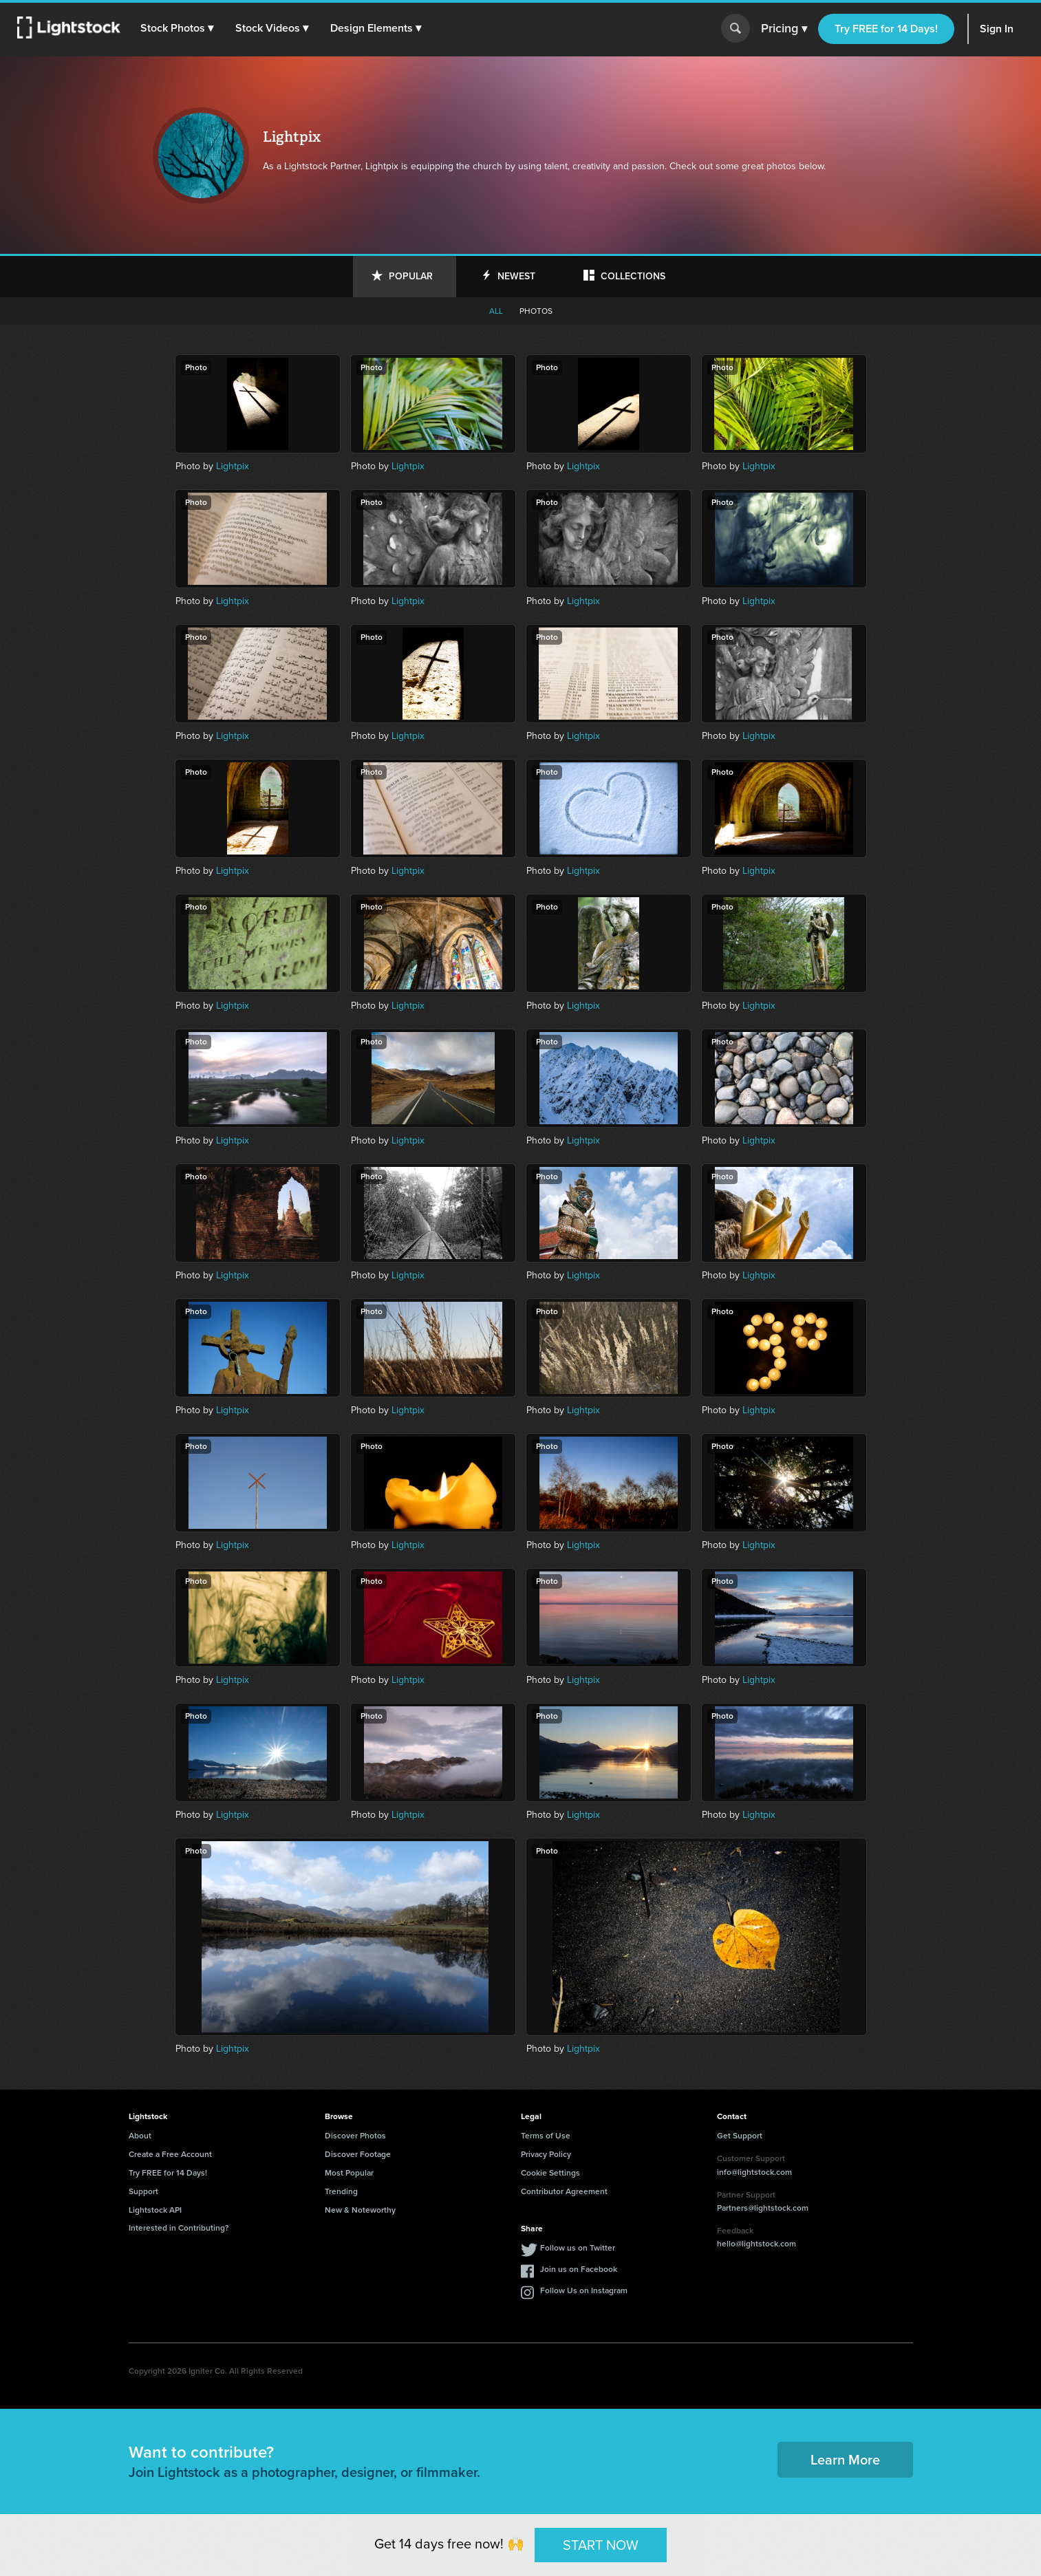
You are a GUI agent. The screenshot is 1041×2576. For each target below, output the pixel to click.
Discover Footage (358, 2154)
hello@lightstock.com (756, 2243)
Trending (341, 2191)
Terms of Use (545, 2135)
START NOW (600, 2544)
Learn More (845, 2459)
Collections (633, 276)
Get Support (739, 2135)
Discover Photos (355, 2135)
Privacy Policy (546, 2154)
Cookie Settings (550, 2173)
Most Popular (349, 2173)
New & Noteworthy (360, 2210)
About (140, 2135)
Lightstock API (155, 2210)
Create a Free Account (170, 2154)
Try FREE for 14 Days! (886, 28)
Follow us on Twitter (577, 2248)
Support (143, 2191)
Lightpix (232, 466)
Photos (535, 311)
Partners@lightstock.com (762, 2208)
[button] (178, 28)
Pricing (784, 29)
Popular (411, 276)
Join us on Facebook (578, 2269)
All (496, 311)
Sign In (996, 28)
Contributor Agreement (564, 2191)
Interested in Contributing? (179, 2228)
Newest (516, 276)
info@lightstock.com (754, 2172)
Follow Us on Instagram (583, 2290)
